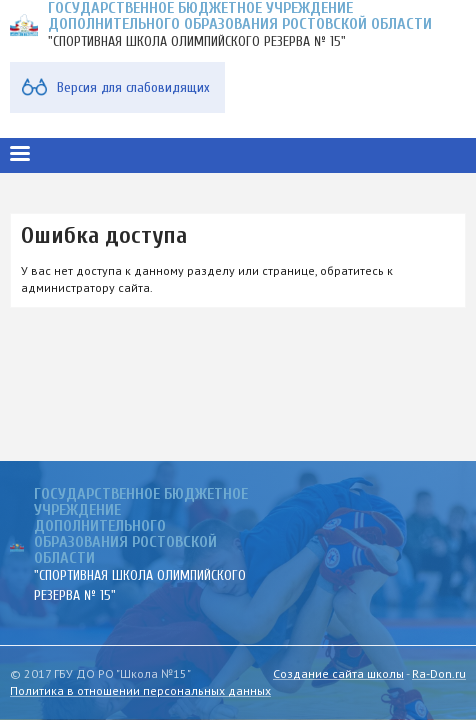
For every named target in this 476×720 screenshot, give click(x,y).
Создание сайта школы (338, 673)
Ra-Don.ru (439, 673)
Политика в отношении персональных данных (140, 690)
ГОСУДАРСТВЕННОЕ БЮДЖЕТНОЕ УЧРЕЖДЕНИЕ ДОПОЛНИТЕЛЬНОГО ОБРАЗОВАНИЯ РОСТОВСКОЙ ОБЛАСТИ (141, 526)
